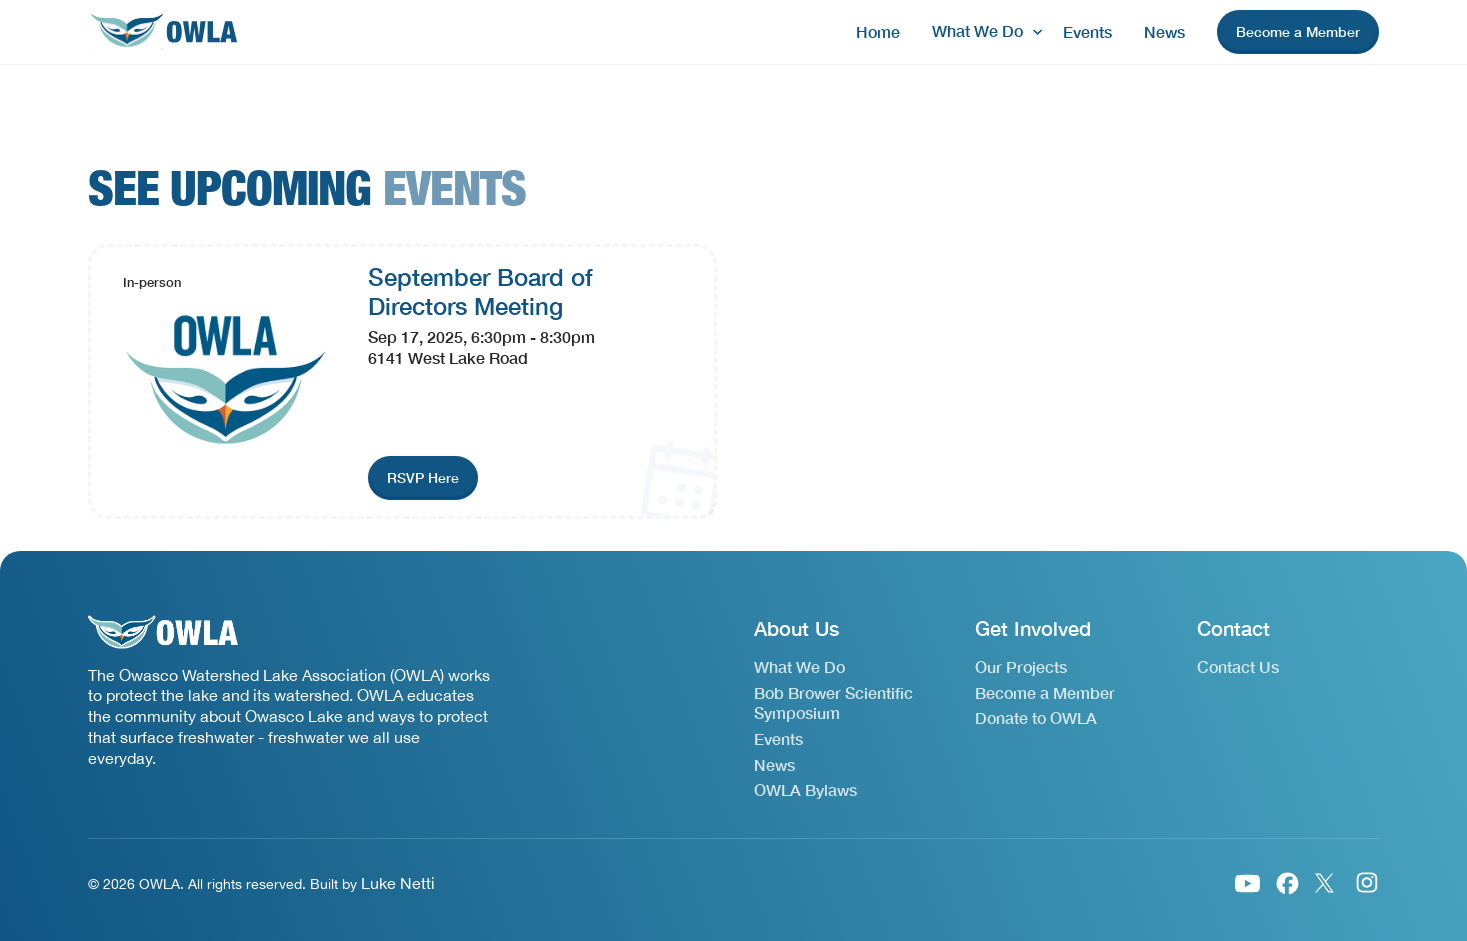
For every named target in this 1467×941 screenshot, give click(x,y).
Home (878, 31)
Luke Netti (398, 883)
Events (1087, 31)
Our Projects (1021, 666)
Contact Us (1238, 666)
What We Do (799, 666)
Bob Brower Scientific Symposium (833, 703)
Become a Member (1045, 692)
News (1164, 31)
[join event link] (423, 478)
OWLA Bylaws (805, 789)
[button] (981, 31)
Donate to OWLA (1036, 717)
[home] (163, 32)
